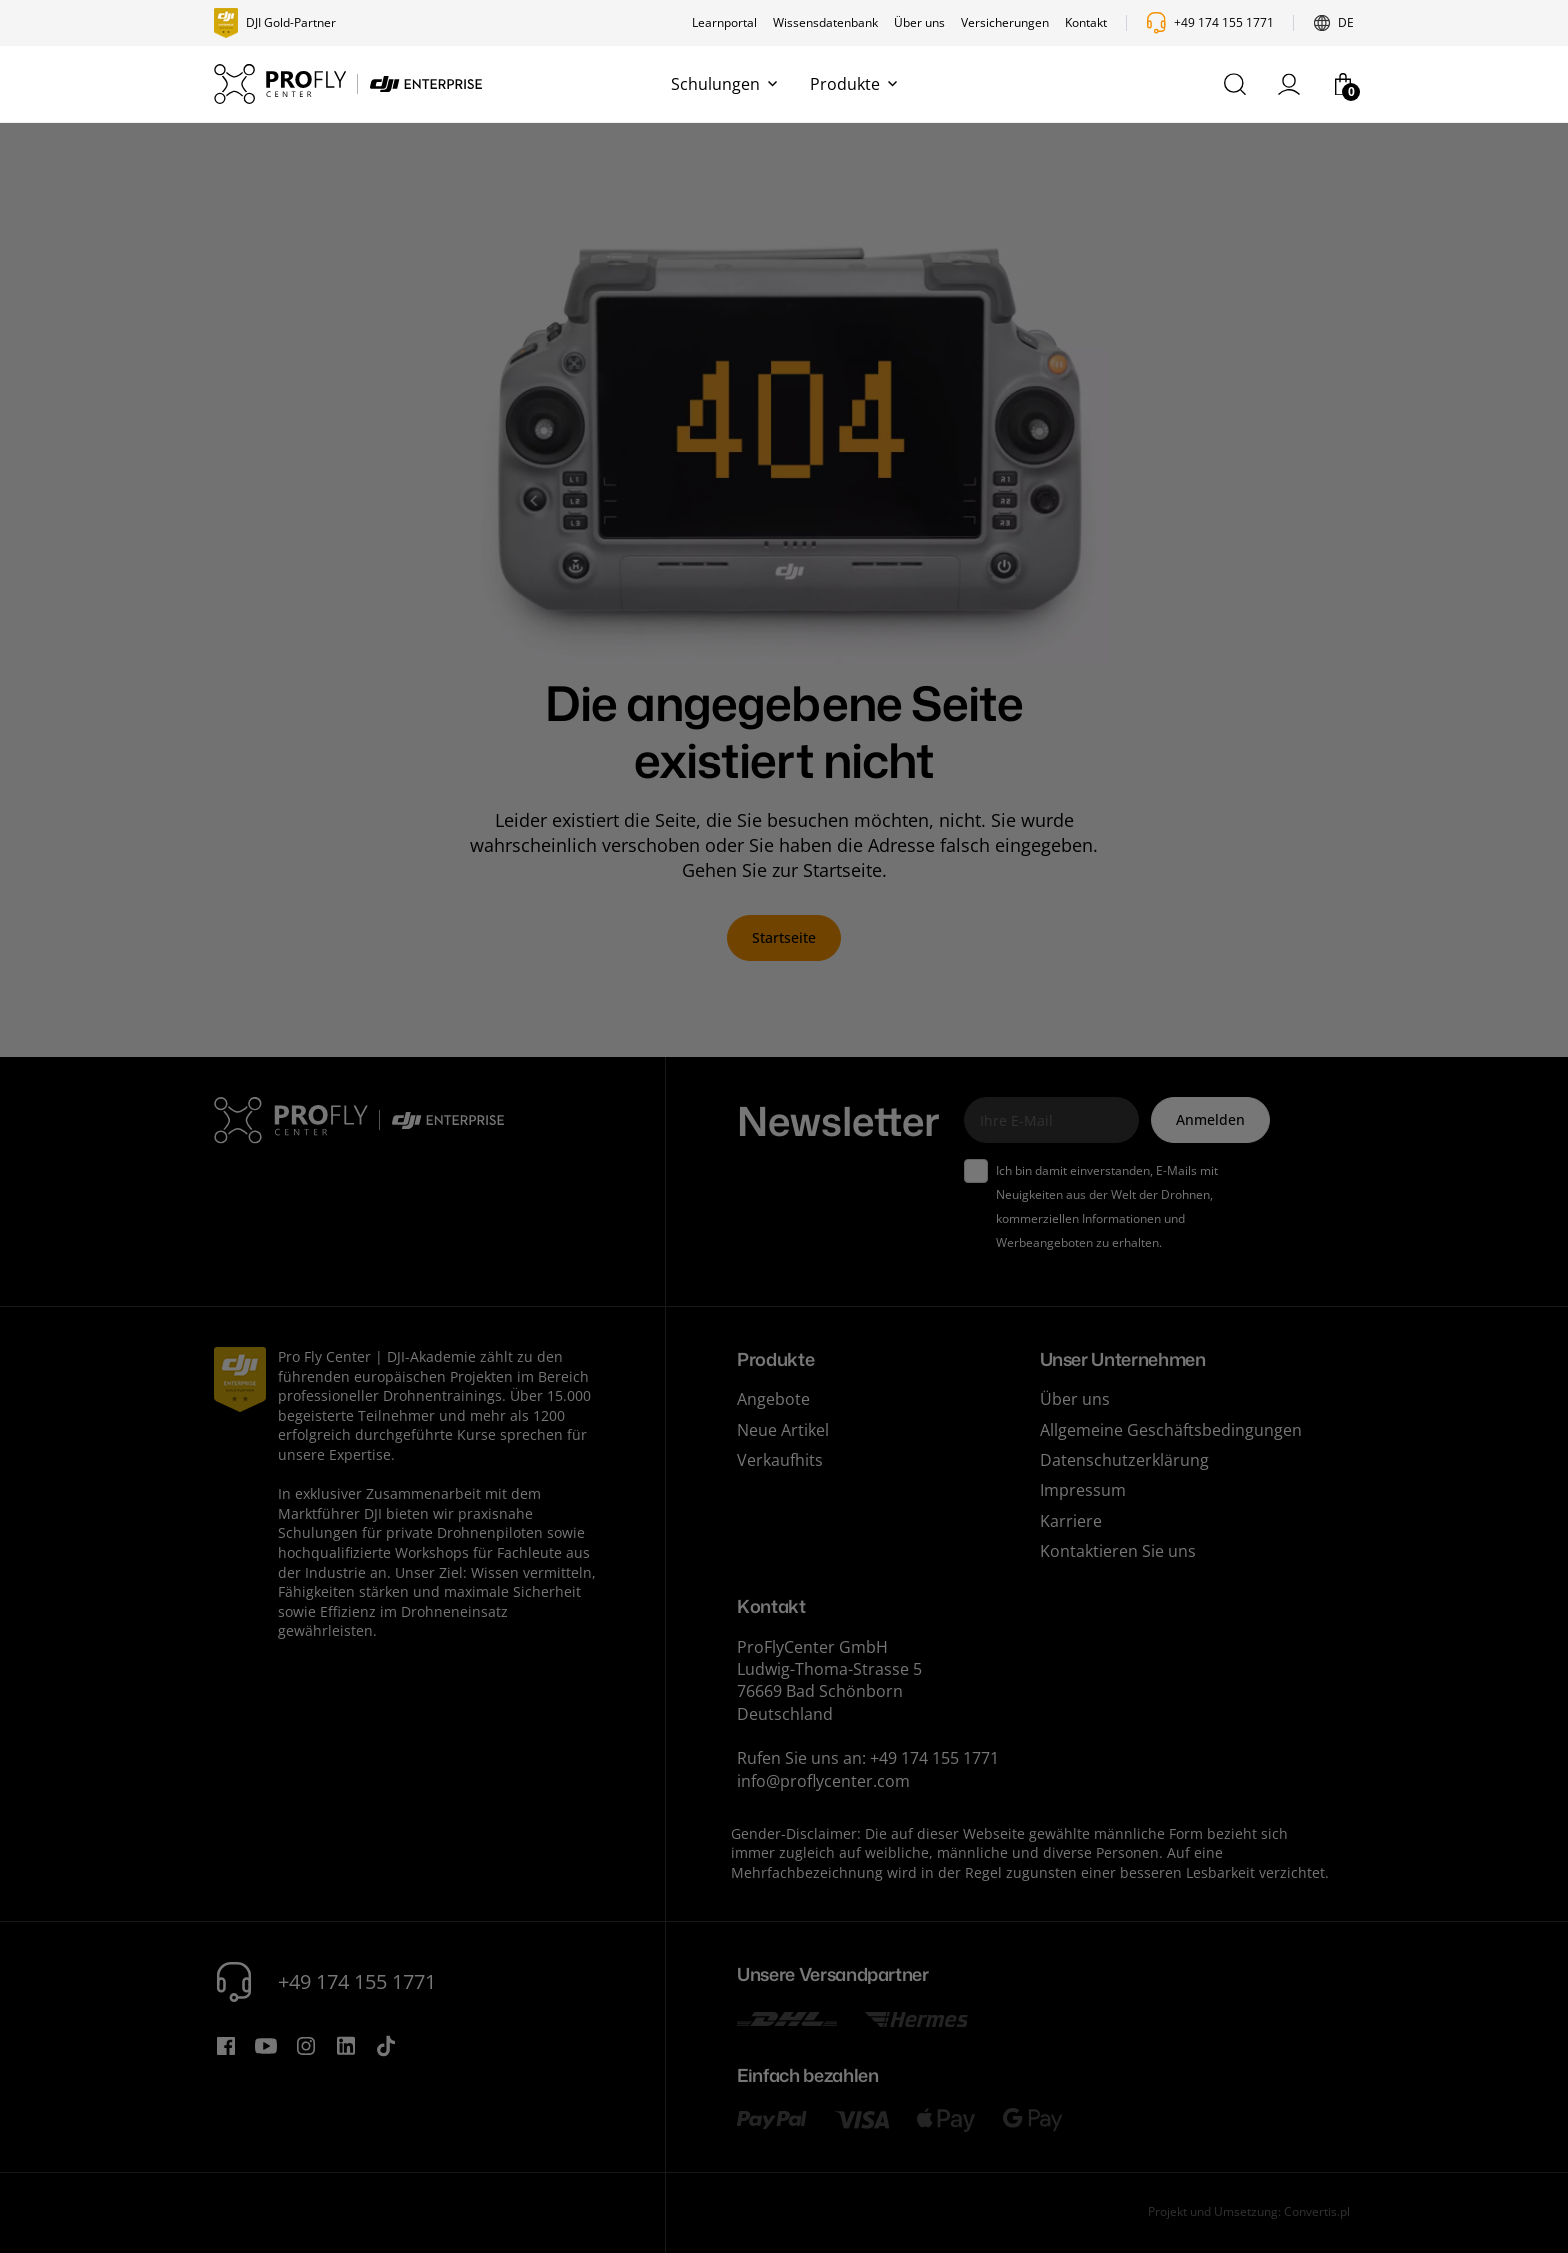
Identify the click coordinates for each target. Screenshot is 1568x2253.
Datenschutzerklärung (1124, 1460)
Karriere (1071, 1521)
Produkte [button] (853, 84)
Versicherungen (1005, 23)
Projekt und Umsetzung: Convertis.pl (1249, 2212)
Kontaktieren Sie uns (1118, 1551)
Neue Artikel (783, 1430)
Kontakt (1086, 23)
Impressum (1083, 1490)
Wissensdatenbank (825, 23)
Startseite (784, 937)
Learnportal (724, 23)
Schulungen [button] (724, 84)
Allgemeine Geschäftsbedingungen (1171, 1430)
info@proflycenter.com (823, 1781)
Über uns (919, 23)
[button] (1235, 84)
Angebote (773, 1399)
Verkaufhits (780, 1460)
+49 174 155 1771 (1224, 23)
